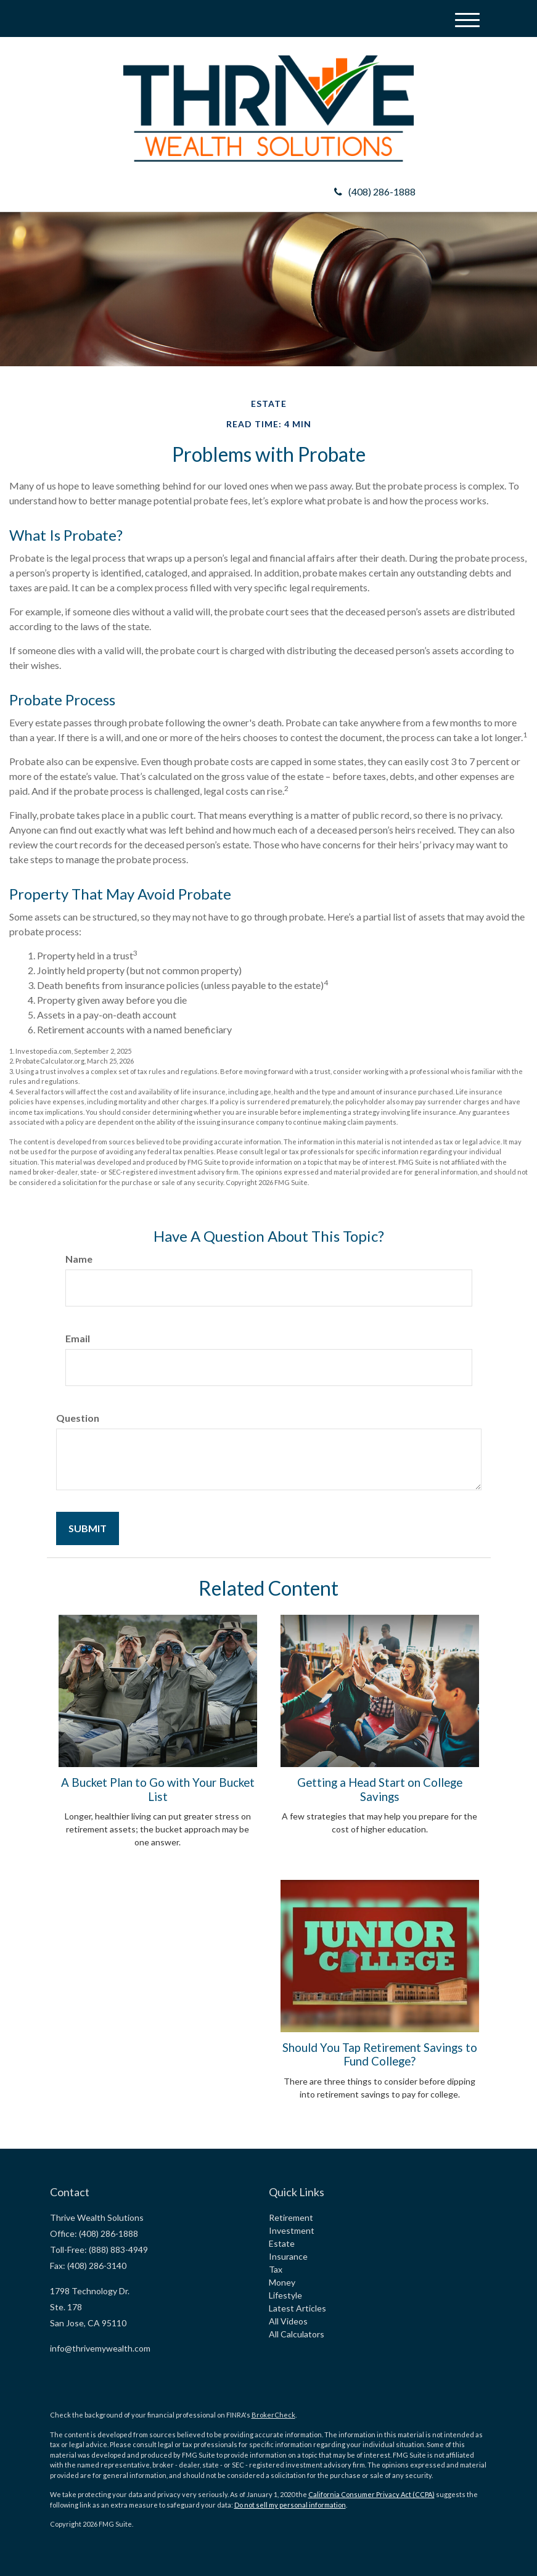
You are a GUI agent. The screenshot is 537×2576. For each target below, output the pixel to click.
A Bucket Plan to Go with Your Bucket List (158, 1789)
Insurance (288, 2256)
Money (282, 2282)
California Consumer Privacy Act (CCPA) (371, 2494)
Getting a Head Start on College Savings (379, 1789)
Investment (291, 2230)
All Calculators (296, 2334)
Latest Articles (297, 2308)
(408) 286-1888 (375, 191)
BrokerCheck (273, 2415)
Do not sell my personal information (290, 2505)
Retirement (291, 2217)
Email (77, 1338)
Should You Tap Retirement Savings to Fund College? (379, 2054)
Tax (275, 2269)
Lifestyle (285, 2295)
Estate (282, 2243)
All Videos (288, 2321)
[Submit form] (87, 1528)
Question (77, 1418)
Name (78, 1259)
